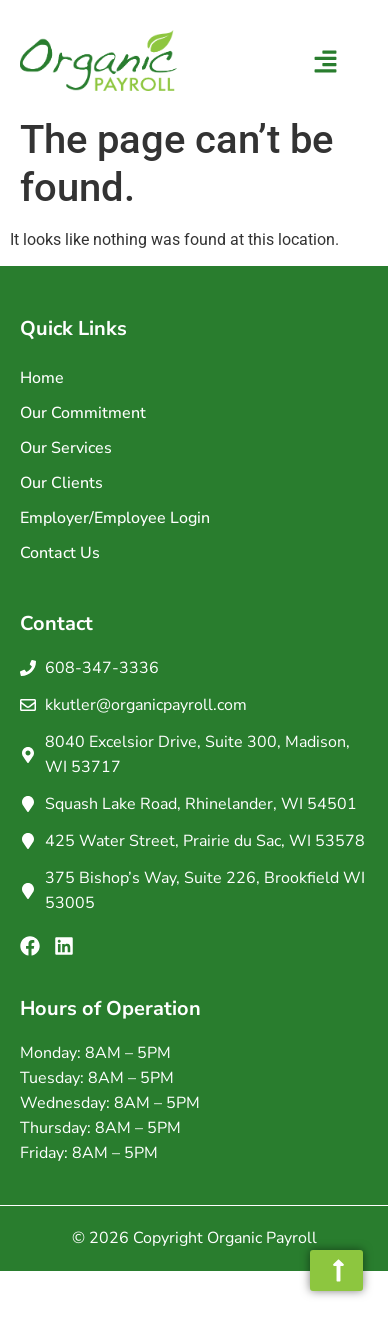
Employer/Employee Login (115, 518)
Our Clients (61, 483)
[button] (326, 64)
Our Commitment (83, 413)
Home (42, 378)
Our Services (66, 448)
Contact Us (60, 553)
